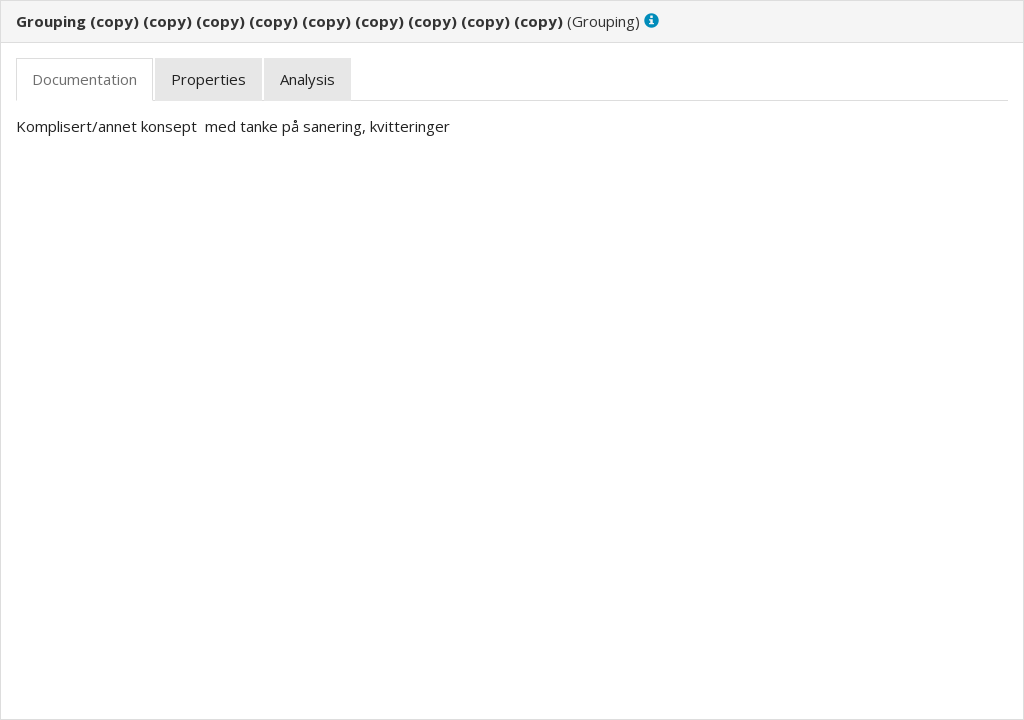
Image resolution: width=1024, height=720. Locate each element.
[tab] (84, 79)
